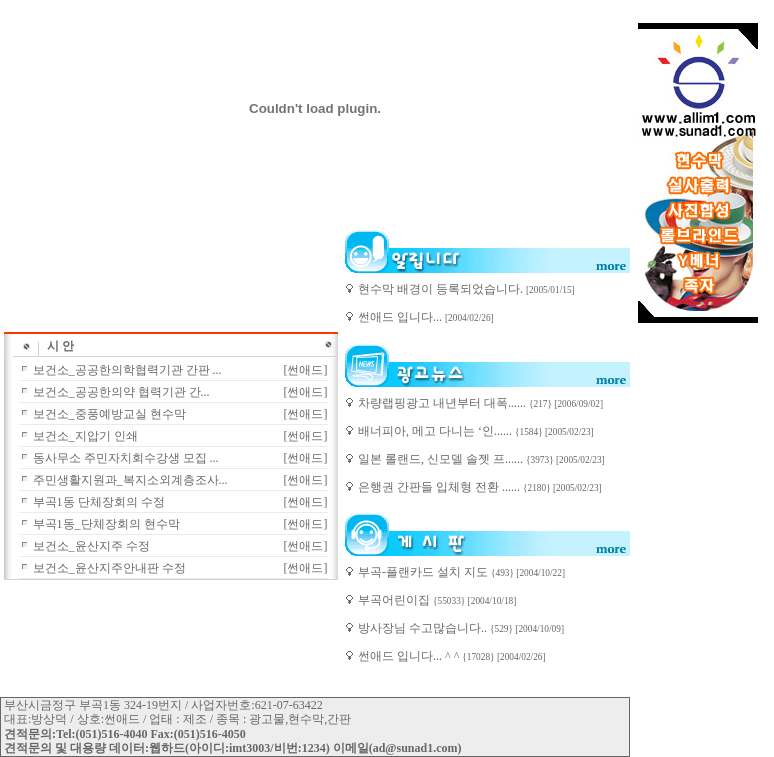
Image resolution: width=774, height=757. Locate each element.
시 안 (60, 346)
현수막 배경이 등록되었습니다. (442, 289)
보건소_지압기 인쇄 (85, 436)
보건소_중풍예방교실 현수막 (109, 414)
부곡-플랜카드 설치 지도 (424, 572)
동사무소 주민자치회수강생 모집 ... (126, 458)
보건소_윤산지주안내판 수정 (109, 568)
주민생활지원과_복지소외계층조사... (130, 480)
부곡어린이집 (395, 600)
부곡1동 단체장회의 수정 (99, 502)
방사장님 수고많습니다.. (424, 628)
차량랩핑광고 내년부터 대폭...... (443, 403)
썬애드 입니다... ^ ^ (410, 656)
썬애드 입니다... (401, 317)
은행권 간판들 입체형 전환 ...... (440, 487)
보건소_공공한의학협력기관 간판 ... (127, 370)
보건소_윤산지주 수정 (91, 546)
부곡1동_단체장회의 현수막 (106, 524)
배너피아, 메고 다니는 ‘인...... (436, 431)
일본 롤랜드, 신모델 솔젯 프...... (442, 459)
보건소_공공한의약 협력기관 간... (121, 392)
